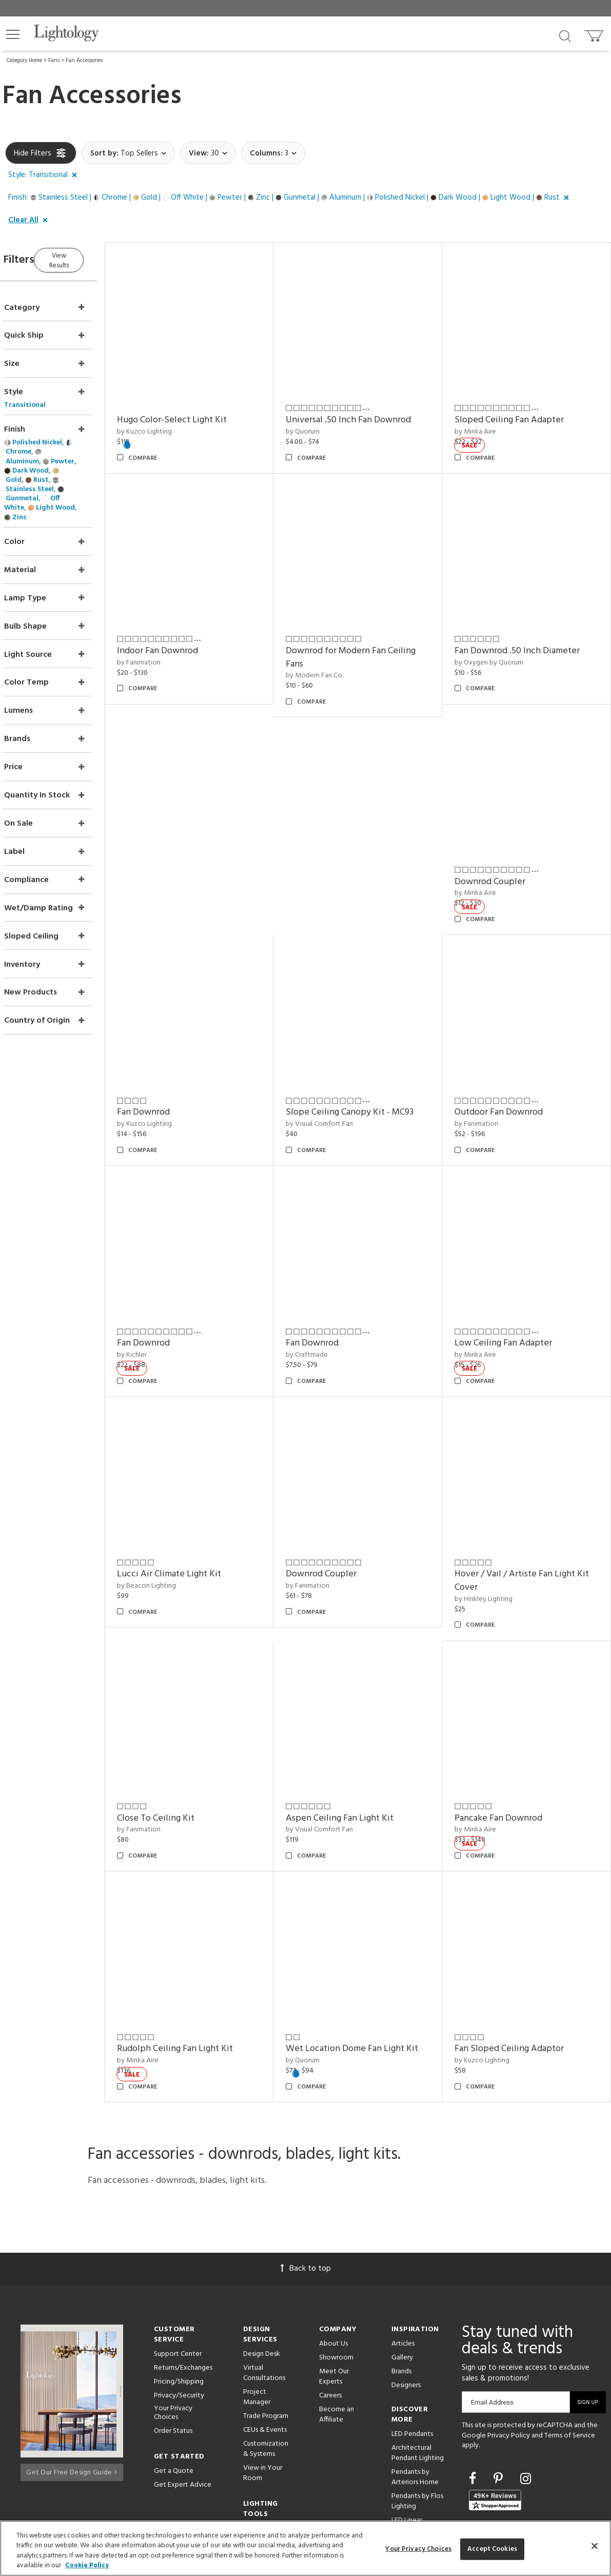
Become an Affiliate (336, 2336)
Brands (401, 2293)
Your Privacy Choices (173, 2335)
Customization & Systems (265, 2370)
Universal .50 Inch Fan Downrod (367, 410)
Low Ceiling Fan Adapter (513, 1294)
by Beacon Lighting (175, 1527)
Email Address (492, 2324)
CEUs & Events (265, 2351)
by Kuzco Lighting (173, 422)
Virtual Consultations (264, 2295)
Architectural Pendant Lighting (417, 2375)
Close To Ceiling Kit (185, 1749)
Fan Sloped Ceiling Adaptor (519, 1970)
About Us (333, 2265)
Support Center (178, 2275)
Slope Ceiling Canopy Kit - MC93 (369, 1073)
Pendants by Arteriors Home (415, 2399)
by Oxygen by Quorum (498, 643)
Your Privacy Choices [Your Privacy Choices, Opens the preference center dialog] (418, 2549)
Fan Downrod (172, 1073)
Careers (330, 2317)
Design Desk (261, 2275)
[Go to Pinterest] (499, 2401)
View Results (91, 258)
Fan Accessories (84, 60)
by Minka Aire (485, 422)
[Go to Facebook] (474, 2401)
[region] (305, 2548)
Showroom (336, 2279)
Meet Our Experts (334, 2298)
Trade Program (265, 2338)
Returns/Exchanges (183, 2289)
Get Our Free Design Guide (71, 2391)
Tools (251, 2450)
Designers (406, 2307)
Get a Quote (173, 2392)
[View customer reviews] (495, 2421)
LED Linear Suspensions (409, 2447)
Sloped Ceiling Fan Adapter (519, 410)
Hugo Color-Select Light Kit (201, 410)
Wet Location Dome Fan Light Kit (371, 1970)
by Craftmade (326, 1306)
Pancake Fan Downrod (508, 1749)
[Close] (594, 2545)
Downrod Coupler (499, 852)
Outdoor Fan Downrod (508, 1073)
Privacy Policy (508, 2357)
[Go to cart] (595, 33)
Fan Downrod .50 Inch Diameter (526, 631)
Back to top (306, 2190)
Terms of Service (569, 2357)
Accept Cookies (492, 2549)
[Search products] (565, 35)
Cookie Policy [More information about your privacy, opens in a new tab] (87, 2565)
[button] (13, 34)
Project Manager (256, 2319)
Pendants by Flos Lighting (417, 2423)
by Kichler (161, 1306)
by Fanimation (168, 643)
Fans (54, 60)
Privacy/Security (179, 2317)
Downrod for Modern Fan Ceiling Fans (370, 638)
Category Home (24, 60)
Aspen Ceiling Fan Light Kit (359, 1749)
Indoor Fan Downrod (186, 631)
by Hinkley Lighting (493, 1540)
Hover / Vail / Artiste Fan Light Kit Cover (524, 1522)
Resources (258, 2464)
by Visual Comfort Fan (338, 1085)
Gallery (402, 2279)
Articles (403, 2265)
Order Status (173, 2352)
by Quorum (322, 422)
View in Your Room (262, 2395)
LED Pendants (412, 2356)
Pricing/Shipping (179, 2303)
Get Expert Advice (182, 2406)
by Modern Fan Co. (334, 656)
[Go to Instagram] (525, 2401)
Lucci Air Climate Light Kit (198, 1515)
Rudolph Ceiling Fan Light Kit (204, 1970)
